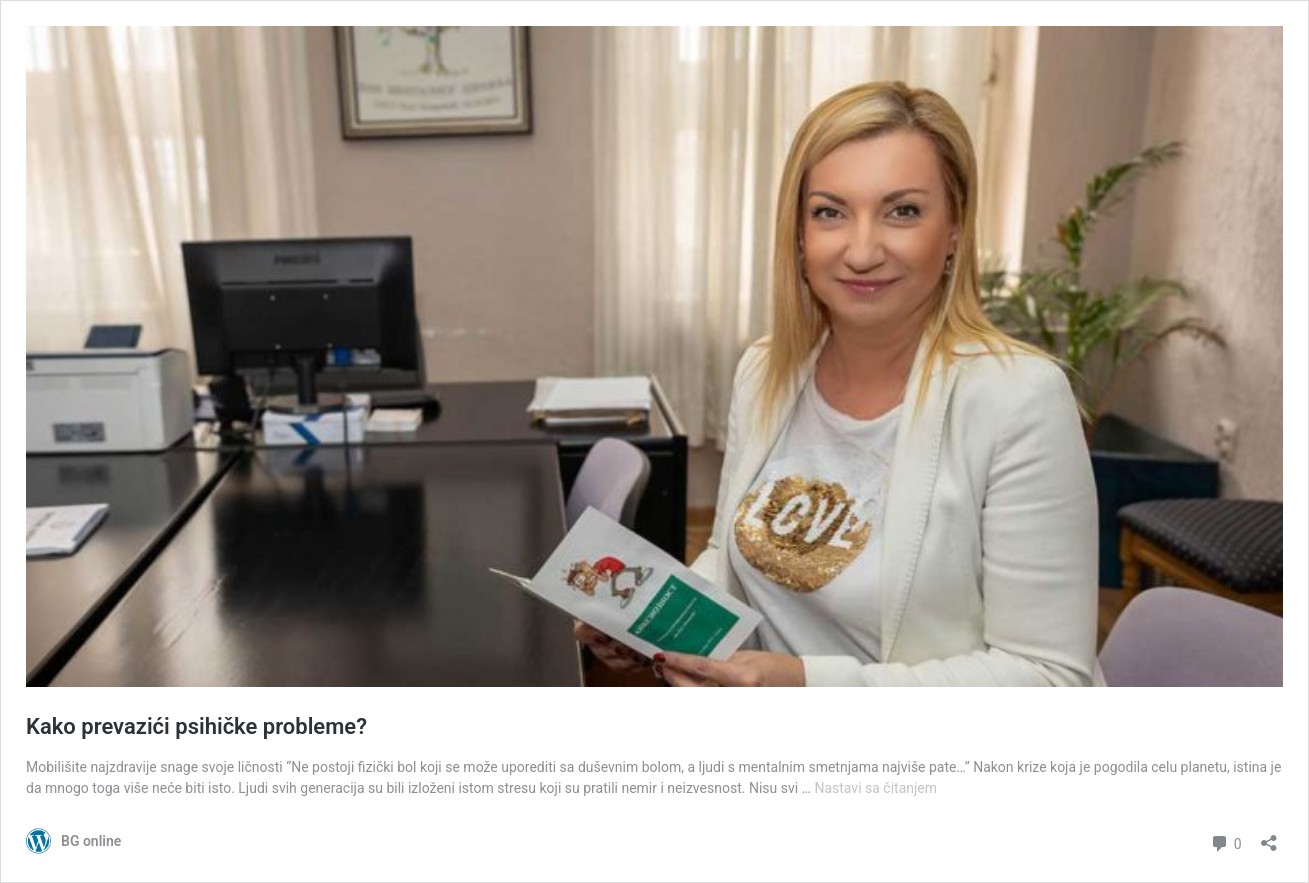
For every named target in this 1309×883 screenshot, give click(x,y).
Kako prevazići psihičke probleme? (196, 726)
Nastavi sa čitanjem (875, 788)
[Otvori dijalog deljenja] (1269, 836)
